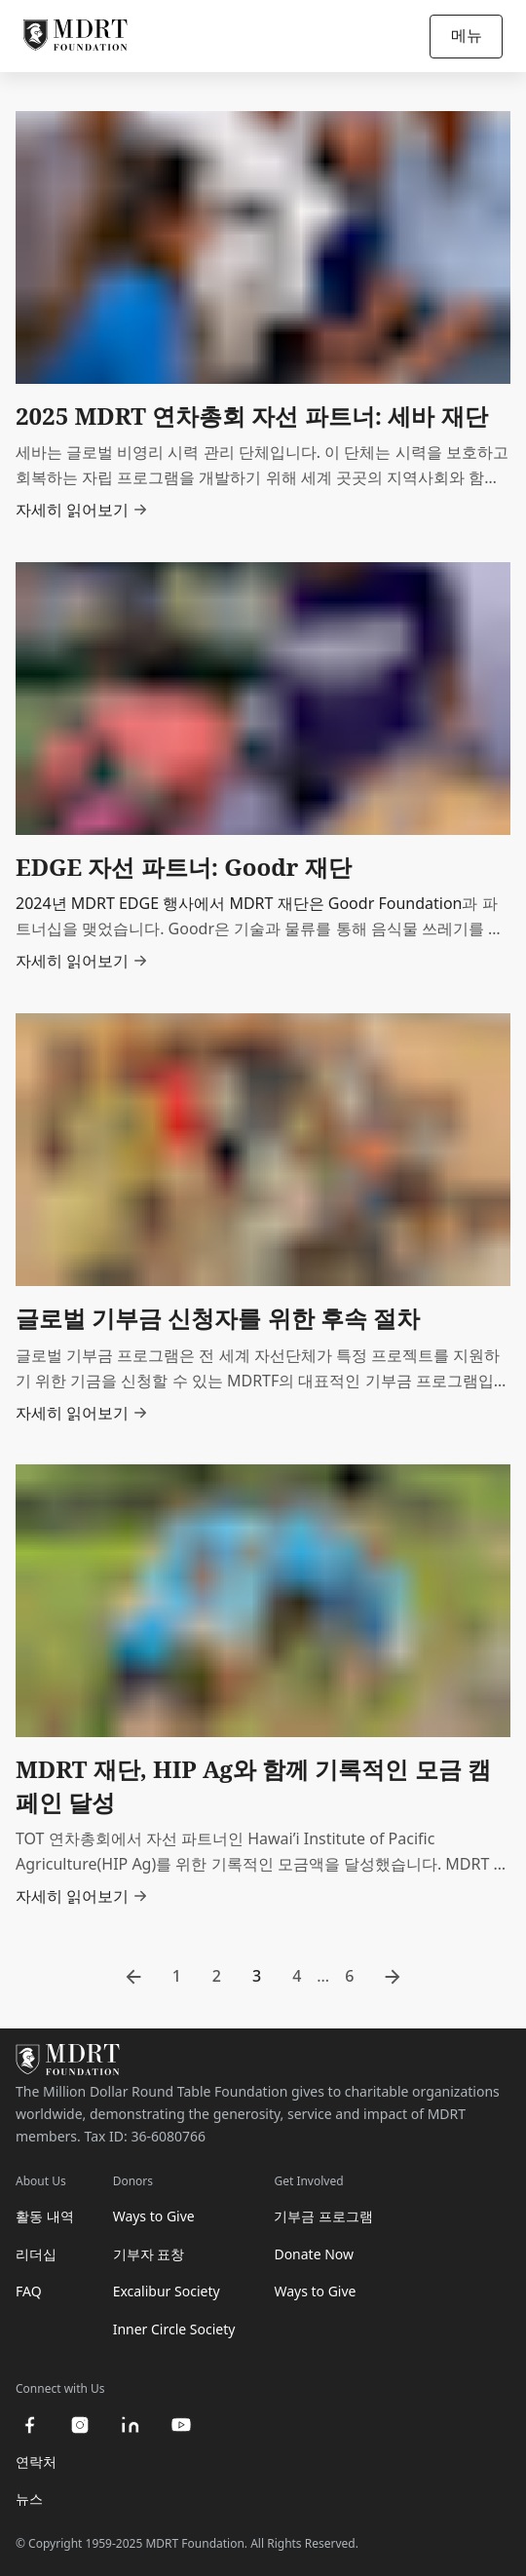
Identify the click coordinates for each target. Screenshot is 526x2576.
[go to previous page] (133, 1977)
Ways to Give (154, 2216)
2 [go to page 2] (216, 1976)
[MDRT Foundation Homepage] (75, 36)
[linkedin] (130, 2425)
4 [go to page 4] (296, 1976)
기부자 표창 (149, 2254)
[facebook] (29, 2425)
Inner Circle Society (174, 2329)
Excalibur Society (166, 2291)
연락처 (36, 2461)
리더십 (36, 2254)
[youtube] (181, 2425)
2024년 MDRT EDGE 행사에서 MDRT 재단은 (172, 903)
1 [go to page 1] (176, 1976)
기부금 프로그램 (323, 2216)
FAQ (29, 2291)
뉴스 (29, 2498)
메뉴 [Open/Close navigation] (466, 35)
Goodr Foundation (395, 903)
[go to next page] (392, 1977)
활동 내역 (45, 2216)
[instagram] (80, 2425)
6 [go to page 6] (349, 1976)
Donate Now (314, 2254)
